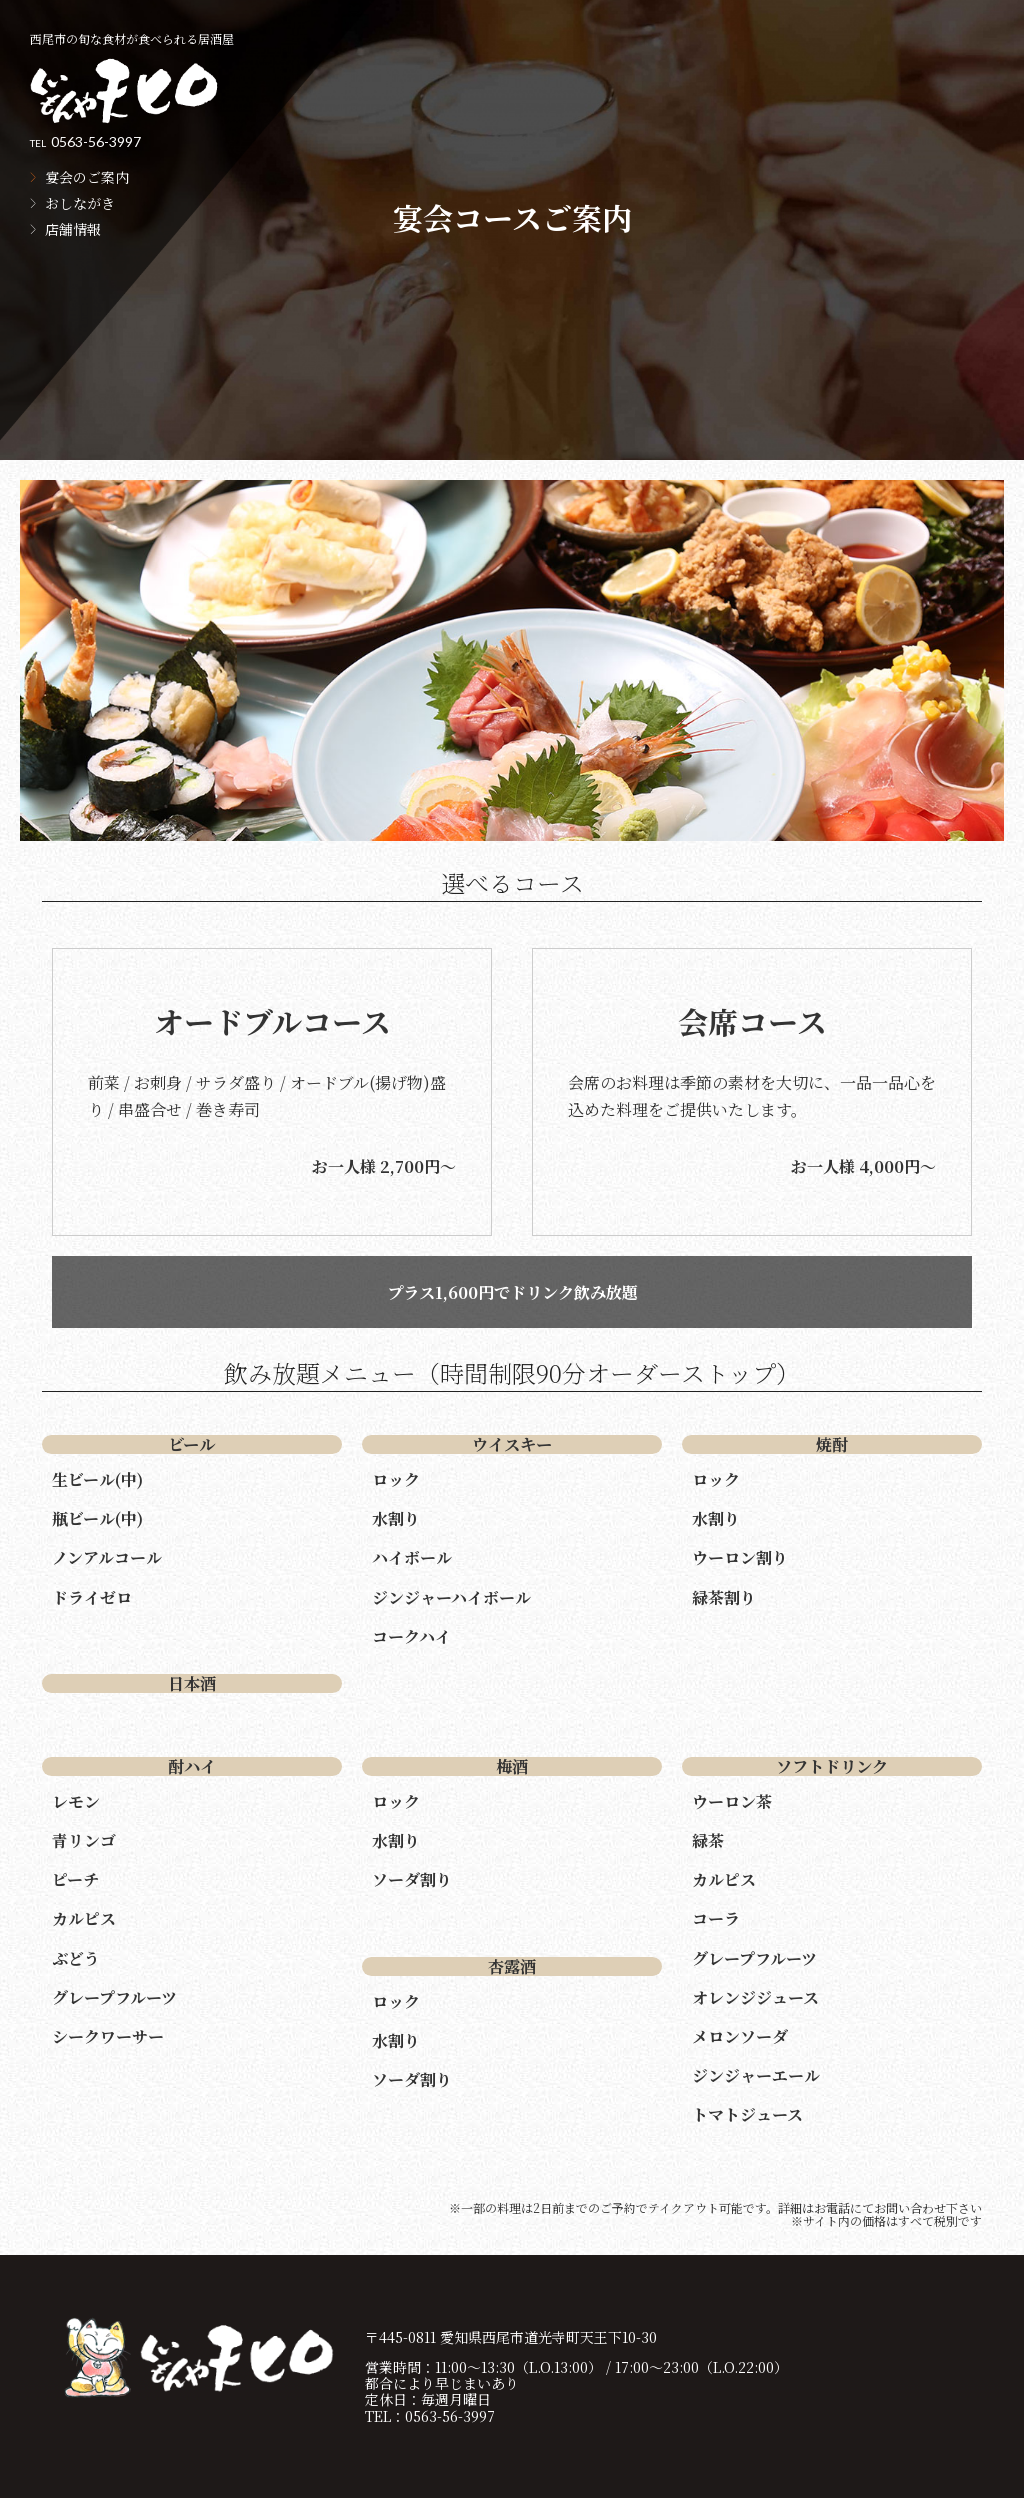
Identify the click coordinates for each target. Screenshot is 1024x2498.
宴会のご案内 (87, 177)
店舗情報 (73, 229)
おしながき (80, 203)
